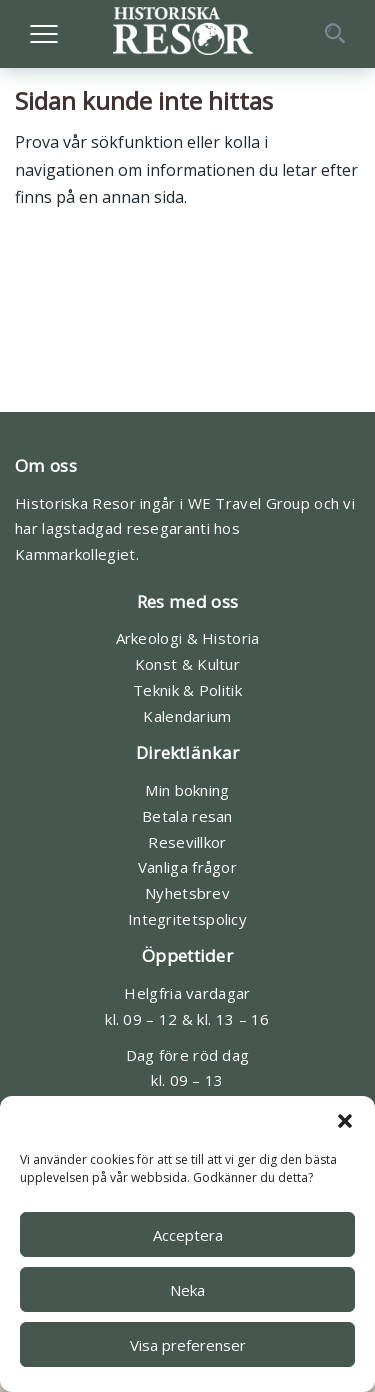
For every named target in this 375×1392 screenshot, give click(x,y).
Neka (187, 1290)
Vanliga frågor (187, 867)
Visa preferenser (188, 1345)
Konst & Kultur (187, 664)
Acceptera (188, 1235)
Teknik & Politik (187, 690)
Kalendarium (187, 716)
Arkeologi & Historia (188, 638)
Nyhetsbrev (187, 893)
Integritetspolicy (187, 919)
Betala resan (187, 816)
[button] (345, 1121)
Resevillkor (187, 842)
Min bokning (187, 790)
